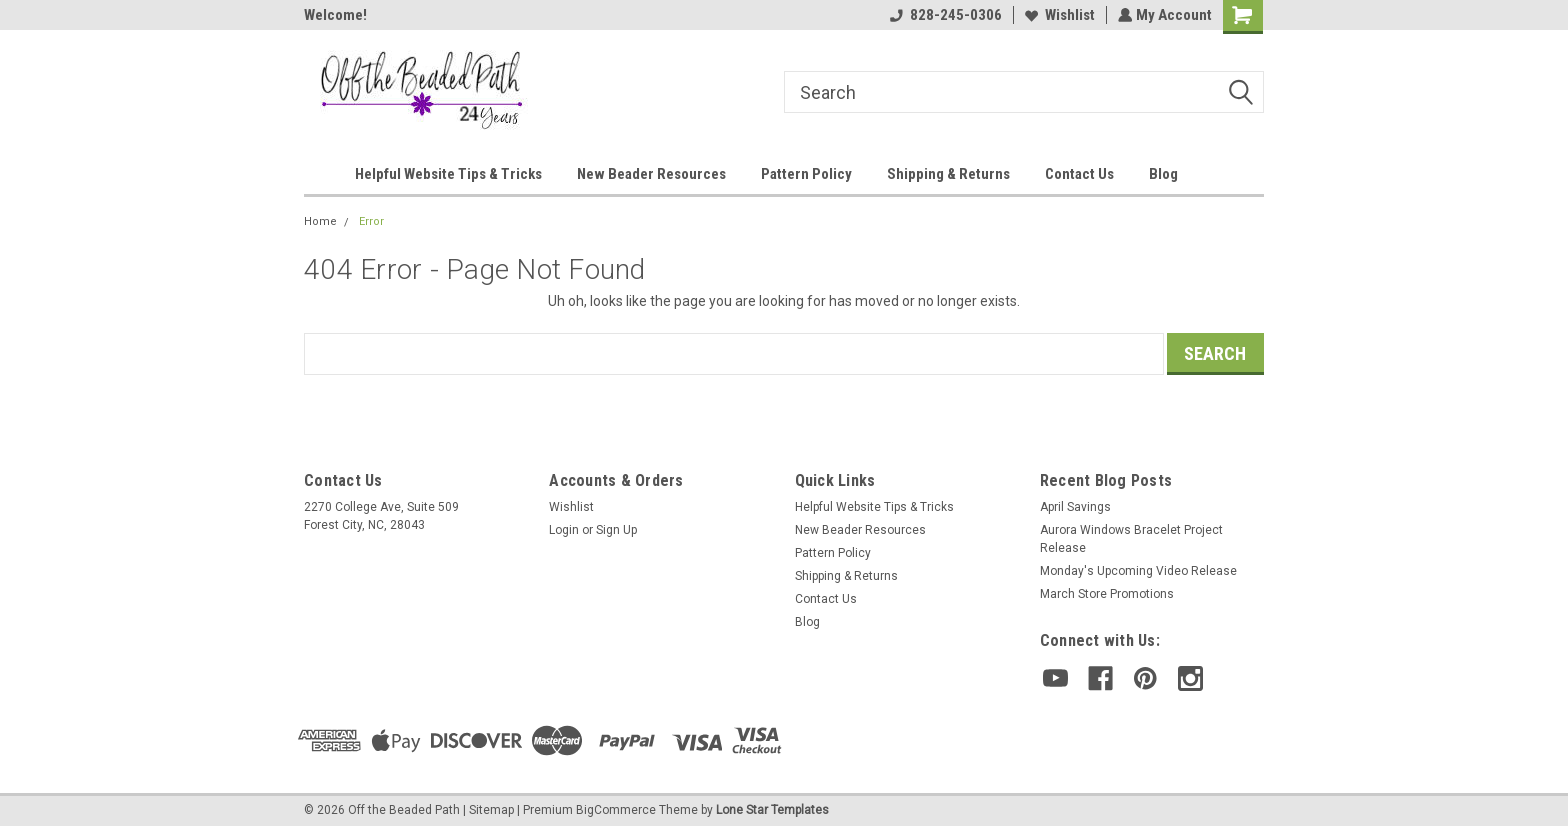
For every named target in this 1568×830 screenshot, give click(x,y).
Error (371, 221)
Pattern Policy (806, 174)
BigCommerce (616, 810)
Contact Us (1079, 174)
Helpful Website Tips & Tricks (448, 174)
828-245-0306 (944, 15)
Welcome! (335, 15)
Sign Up (616, 530)
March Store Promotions (1107, 594)
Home (320, 221)
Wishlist (1058, 15)
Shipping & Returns (948, 174)
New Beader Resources (651, 174)
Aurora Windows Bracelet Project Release (1131, 539)
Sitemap (491, 810)
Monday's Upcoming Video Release (1138, 571)
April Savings (1075, 507)
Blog (1163, 174)
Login (564, 530)
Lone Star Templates (772, 810)
